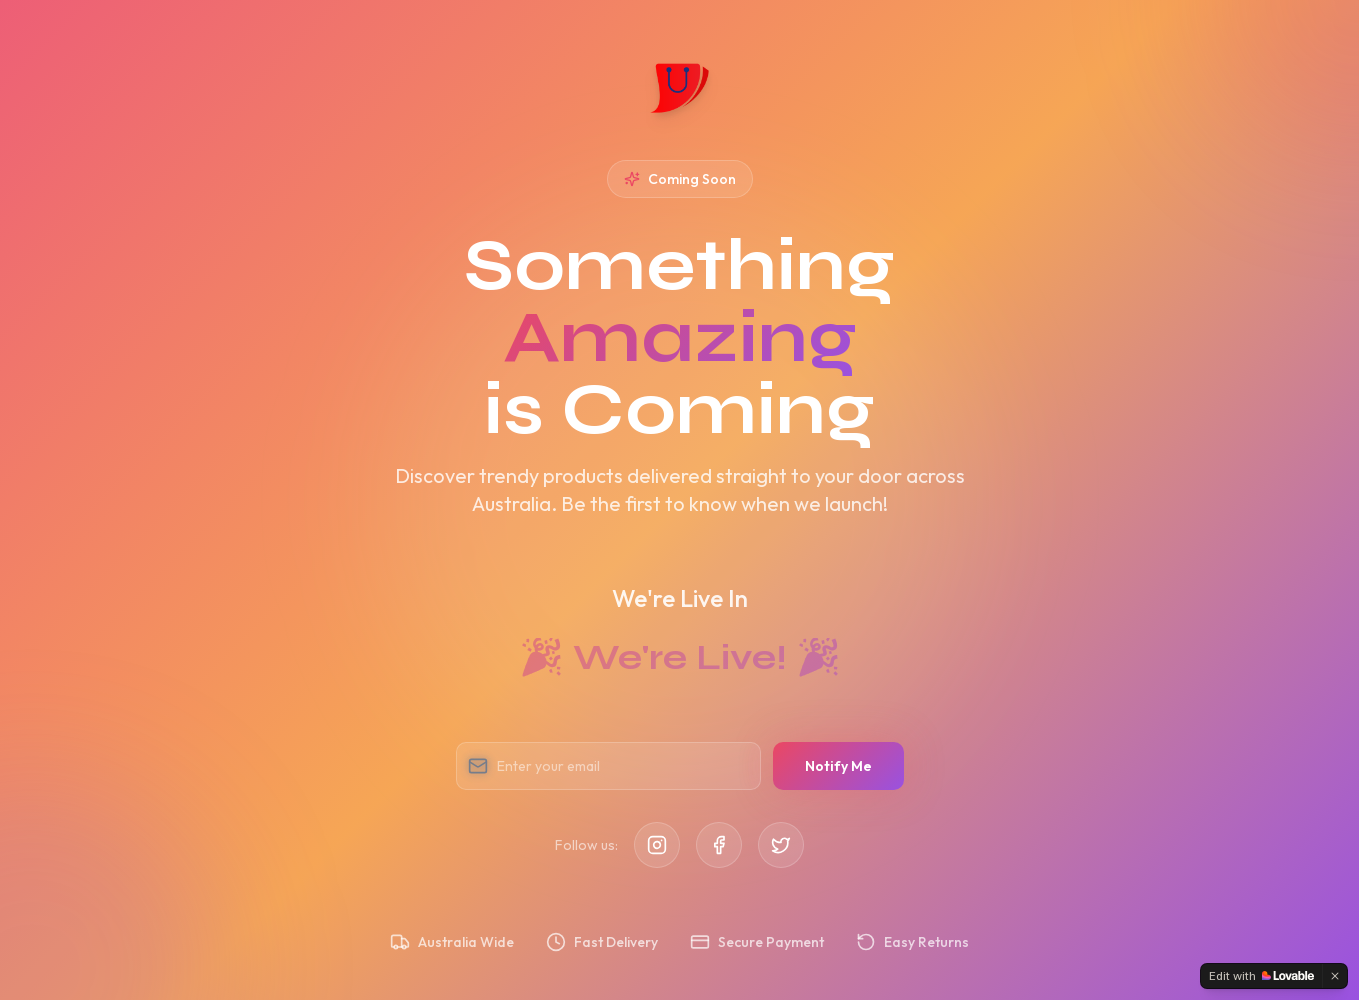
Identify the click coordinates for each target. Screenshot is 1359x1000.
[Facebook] (719, 845)
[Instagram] (657, 845)
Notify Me (838, 766)
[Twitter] (781, 845)
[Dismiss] (1335, 976)
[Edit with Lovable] (1261, 976)
